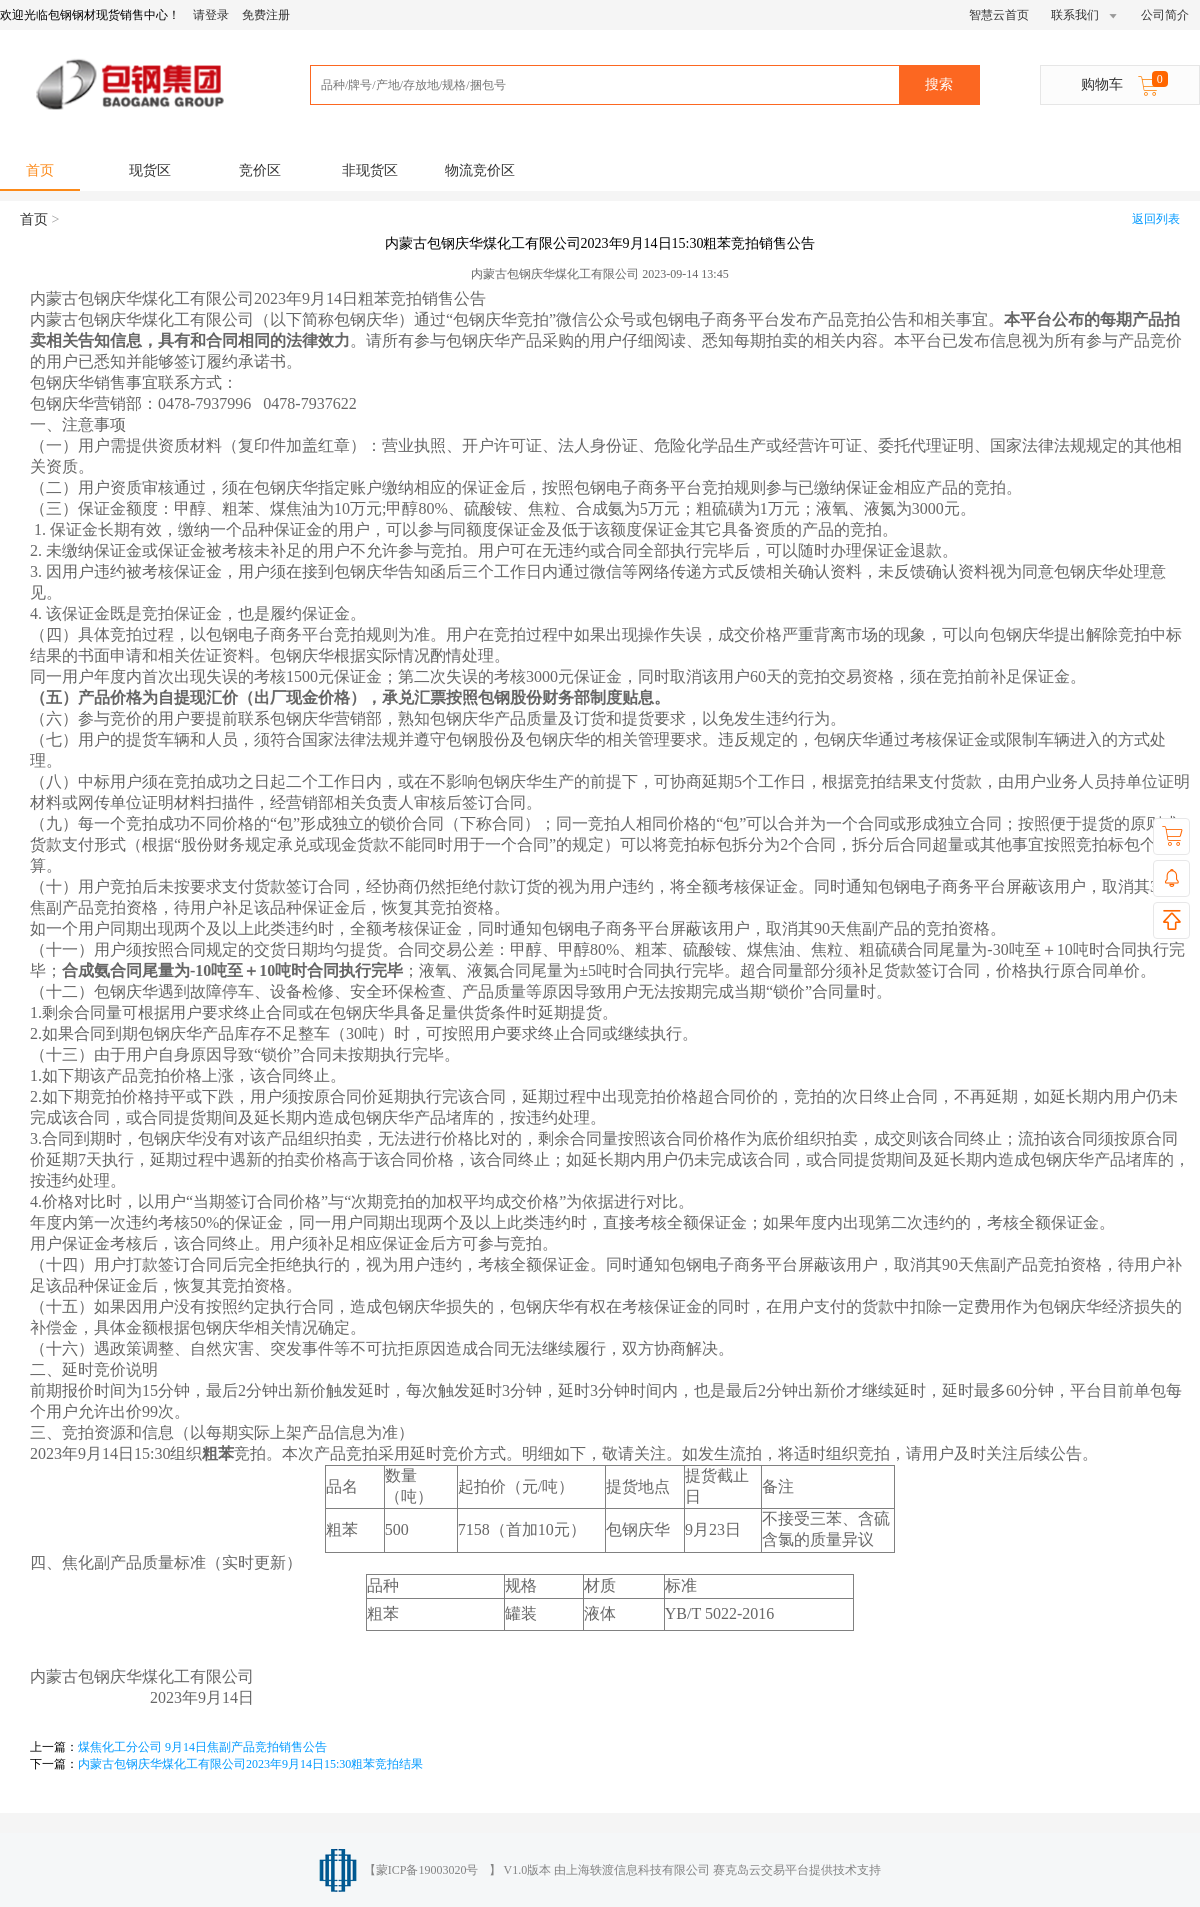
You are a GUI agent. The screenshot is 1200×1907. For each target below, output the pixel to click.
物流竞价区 (480, 170)
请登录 (211, 15)
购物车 (1122, 82)
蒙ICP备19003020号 (427, 1870)
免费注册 (266, 15)
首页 (40, 170)
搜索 (939, 84)
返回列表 (1156, 219)
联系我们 (1085, 15)
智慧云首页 (999, 15)
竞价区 (260, 170)
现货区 (150, 170)
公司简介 (1165, 15)
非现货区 (370, 170)
